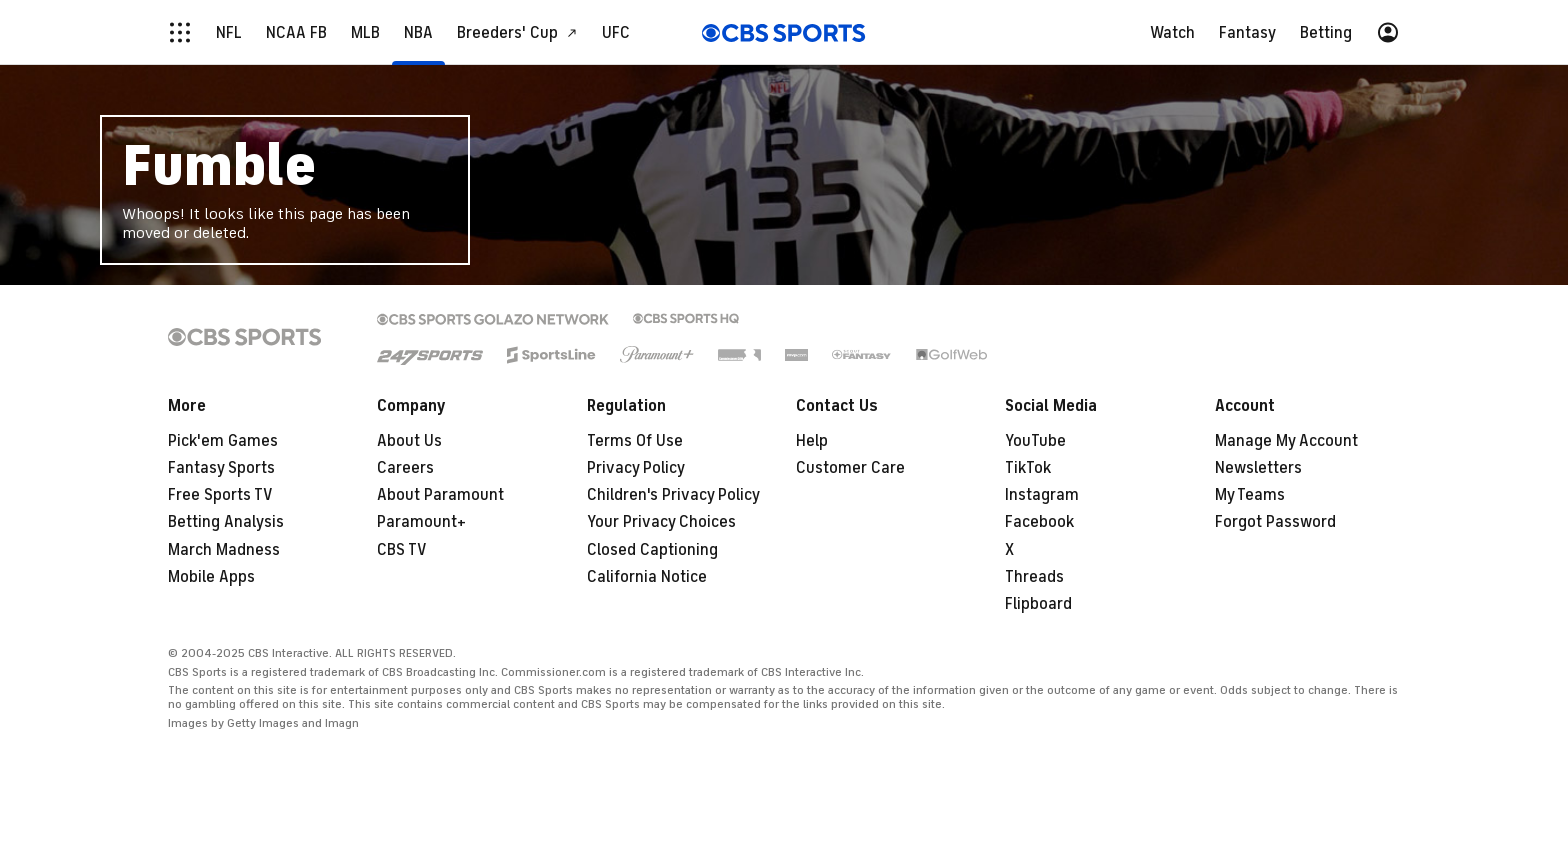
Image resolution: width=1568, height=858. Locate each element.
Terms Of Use (635, 441)
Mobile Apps (211, 577)
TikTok (1028, 468)
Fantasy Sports (221, 468)
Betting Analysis (226, 522)
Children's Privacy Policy (673, 495)
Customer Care (850, 468)
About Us (409, 441)
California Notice (647, 577)
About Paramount (440, 495)
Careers (405, 468)
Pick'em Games (223, 441)
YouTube (1035, 441)
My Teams (1250, 495)
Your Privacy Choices (661, 522)
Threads (1034, 577)
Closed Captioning (652, 550)
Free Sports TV (220, 495)
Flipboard (1038, 604)
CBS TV (402, 550)
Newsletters (1258, 468)
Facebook (1039, 522)
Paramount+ (421, 522)
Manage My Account (1286, 441)
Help (812, 441)
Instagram (1042, 495)
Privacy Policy (636, 468)
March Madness (224, 550)
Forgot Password (1275, 522)
